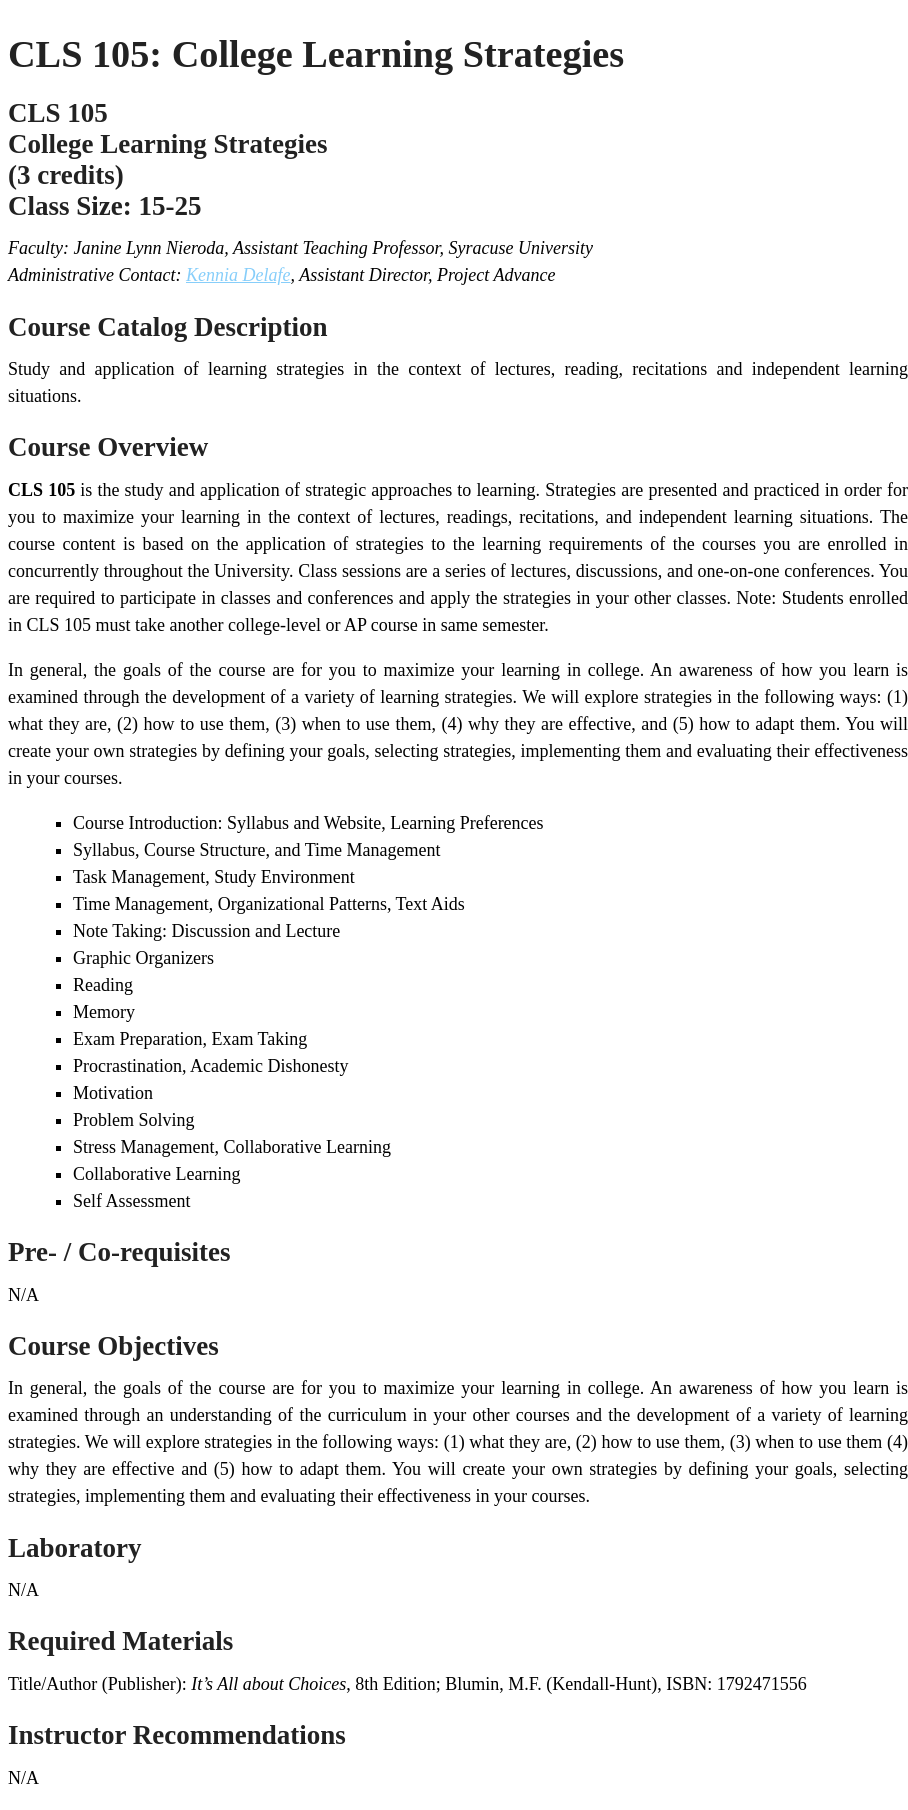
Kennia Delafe (238, 275)
